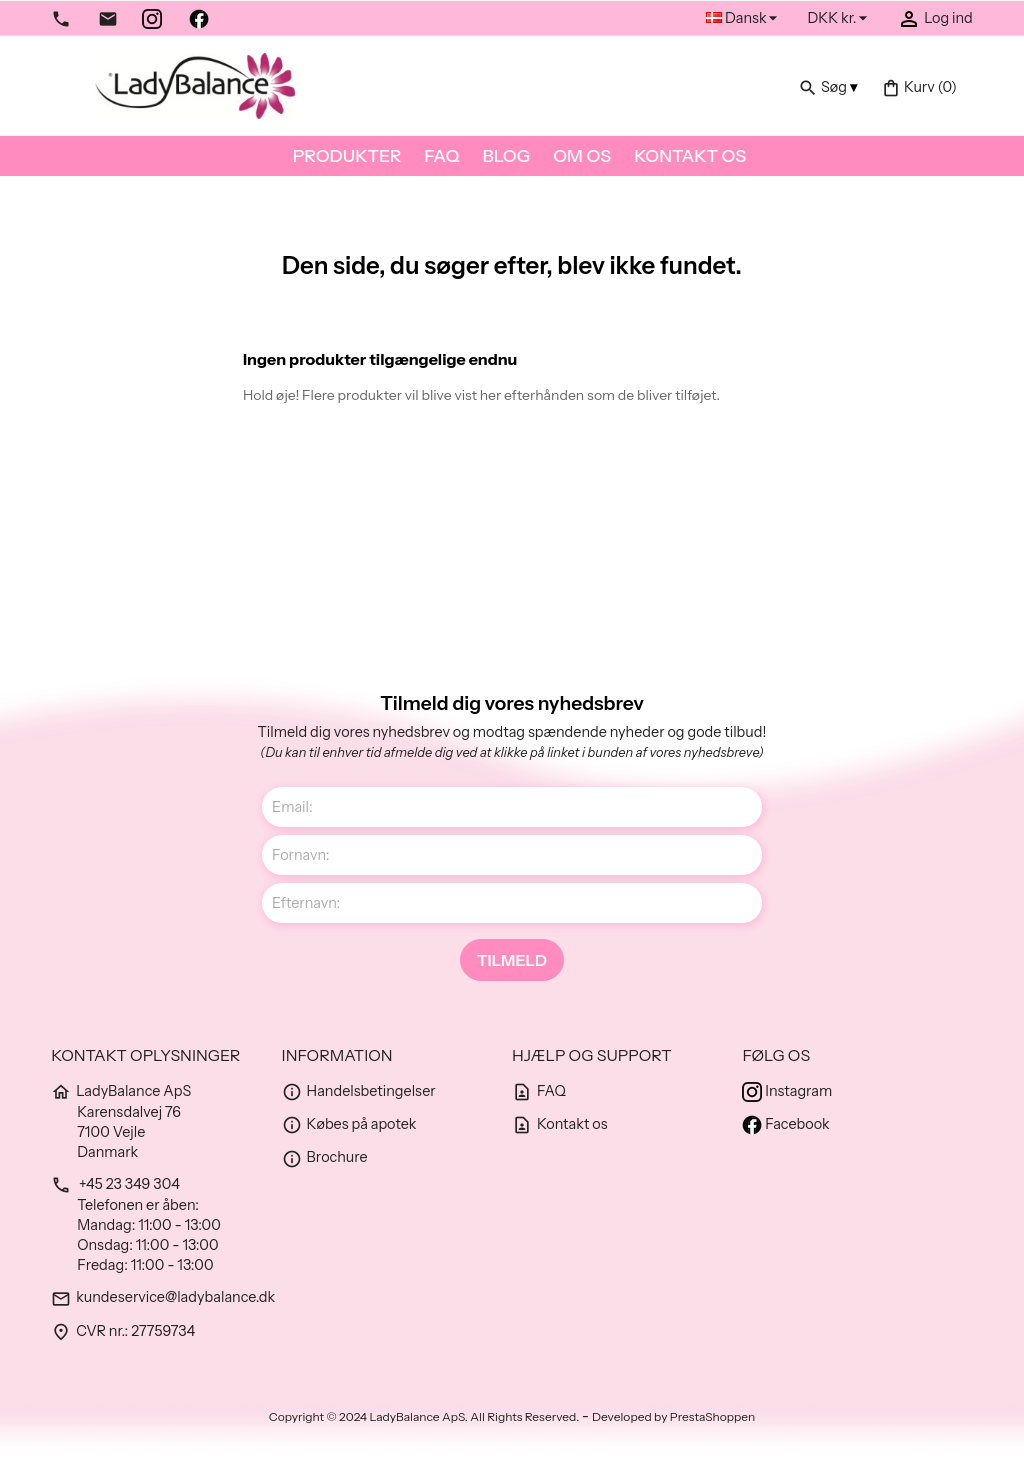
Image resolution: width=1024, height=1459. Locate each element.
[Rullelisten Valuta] (840, 18)
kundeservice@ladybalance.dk (163, 1297)
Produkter (347, 155)
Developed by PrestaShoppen (673, 1416)
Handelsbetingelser (359, 1091)
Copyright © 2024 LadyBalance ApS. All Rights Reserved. (425, 1416)
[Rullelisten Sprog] (744, 18)
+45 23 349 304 (115, 1184)
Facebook (785, 1124)
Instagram (787, 1091)
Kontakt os (690, 155)
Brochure (325, 1157)
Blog (506, 155)
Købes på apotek (349, 1124)
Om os (582, 155)
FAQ (441, 155)
